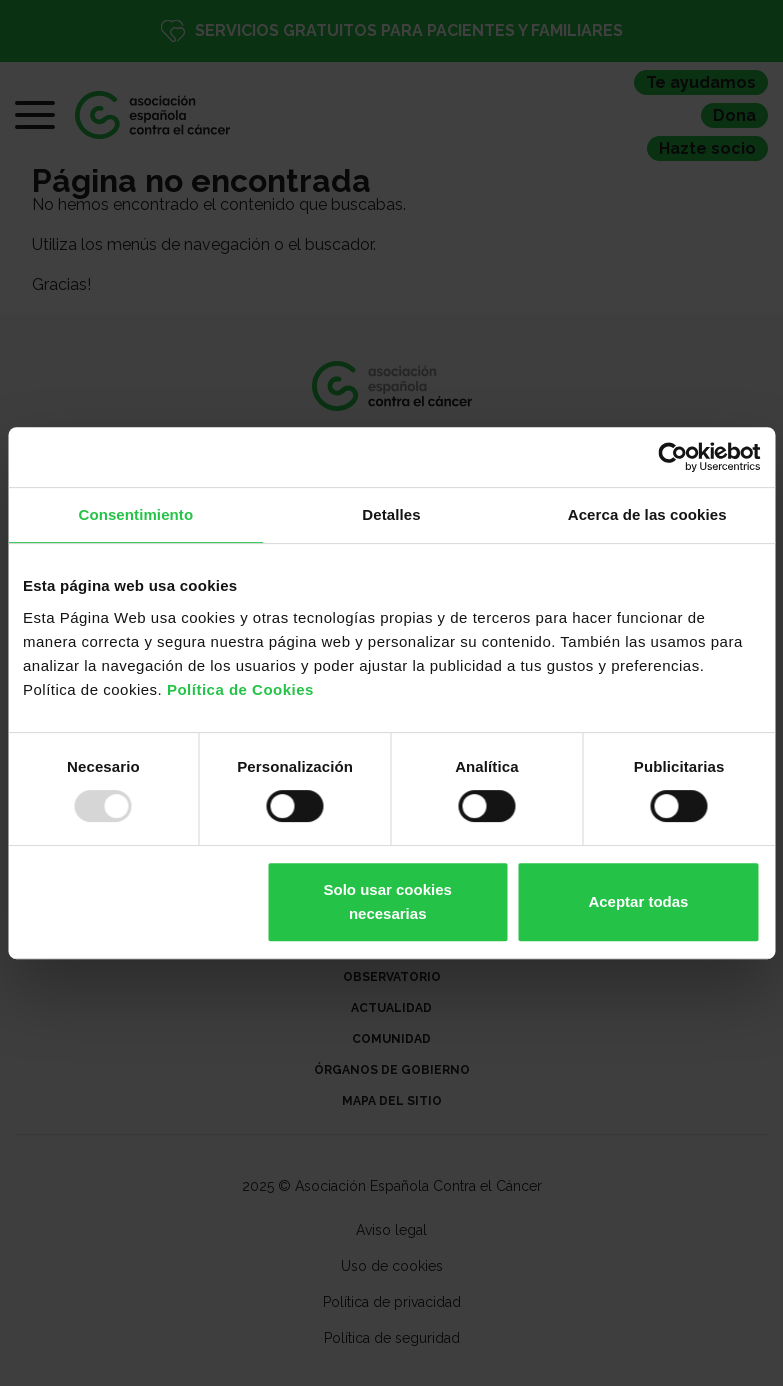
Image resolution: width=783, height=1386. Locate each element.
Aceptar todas (638, 901)
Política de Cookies (240, 689)
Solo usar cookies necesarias (388, 901)
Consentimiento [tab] (135, 514)
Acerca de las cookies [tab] (647, 514)
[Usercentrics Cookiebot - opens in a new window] (672, 457)
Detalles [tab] (391, 514)
